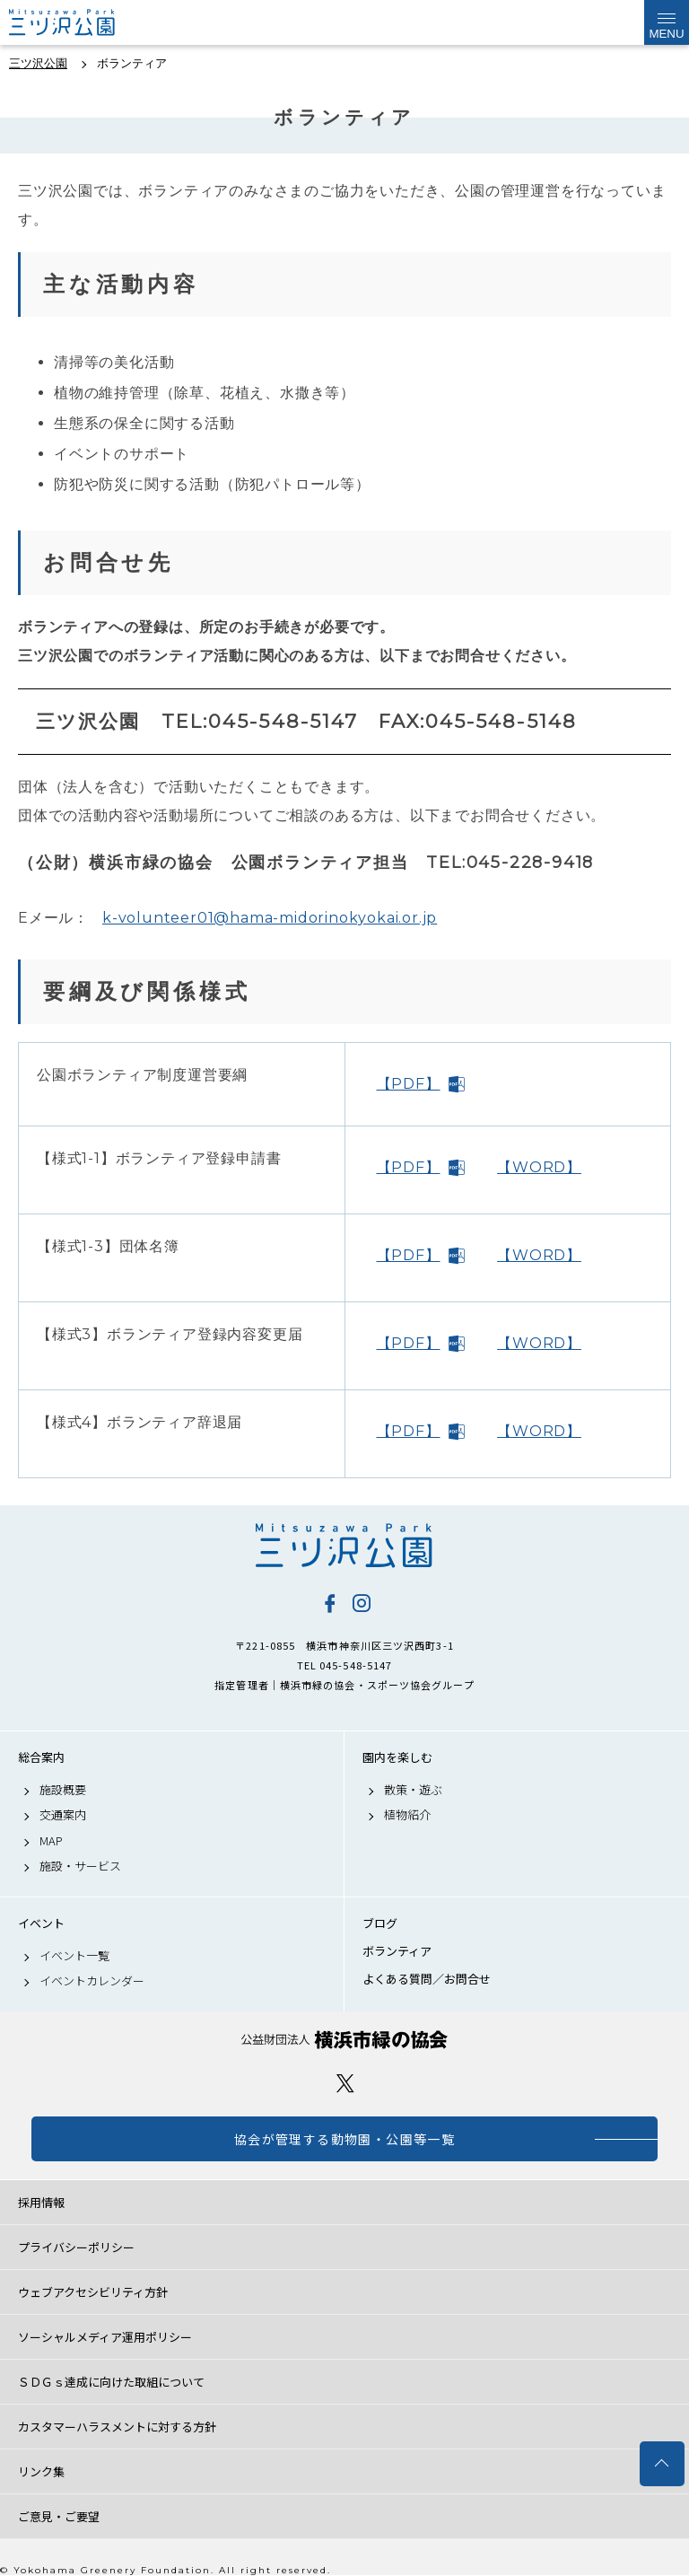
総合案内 (41, 1757)
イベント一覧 (74, 1956)
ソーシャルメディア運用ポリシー (105, 2336)
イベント (41, 1923)
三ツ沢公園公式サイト (81, 22)
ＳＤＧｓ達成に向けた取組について (111, 2381)
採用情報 (41, 2202)
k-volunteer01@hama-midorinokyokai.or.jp (269, 917)
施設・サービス (80, 1866)
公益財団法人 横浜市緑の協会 (344, 2039)
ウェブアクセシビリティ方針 (93, 2291)
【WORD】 (539, 1167)
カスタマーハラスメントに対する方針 (117, 2426)
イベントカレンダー (91, 1981)
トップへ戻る (662, 2463)
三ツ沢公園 (344, 1545)
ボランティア (397, 1951)
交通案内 (62, 1815)
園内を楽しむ (397, 1757)
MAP (51, 1841)
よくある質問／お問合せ (426, 1979)
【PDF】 (408, 1083)
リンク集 (41, 2471)
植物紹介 (407, 1815)
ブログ (379, 1923)
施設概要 (62, 1790)
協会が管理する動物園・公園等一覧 (344, 2139)
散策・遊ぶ (413, 1790)
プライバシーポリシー (76, 2247)
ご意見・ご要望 (59, 2516)
